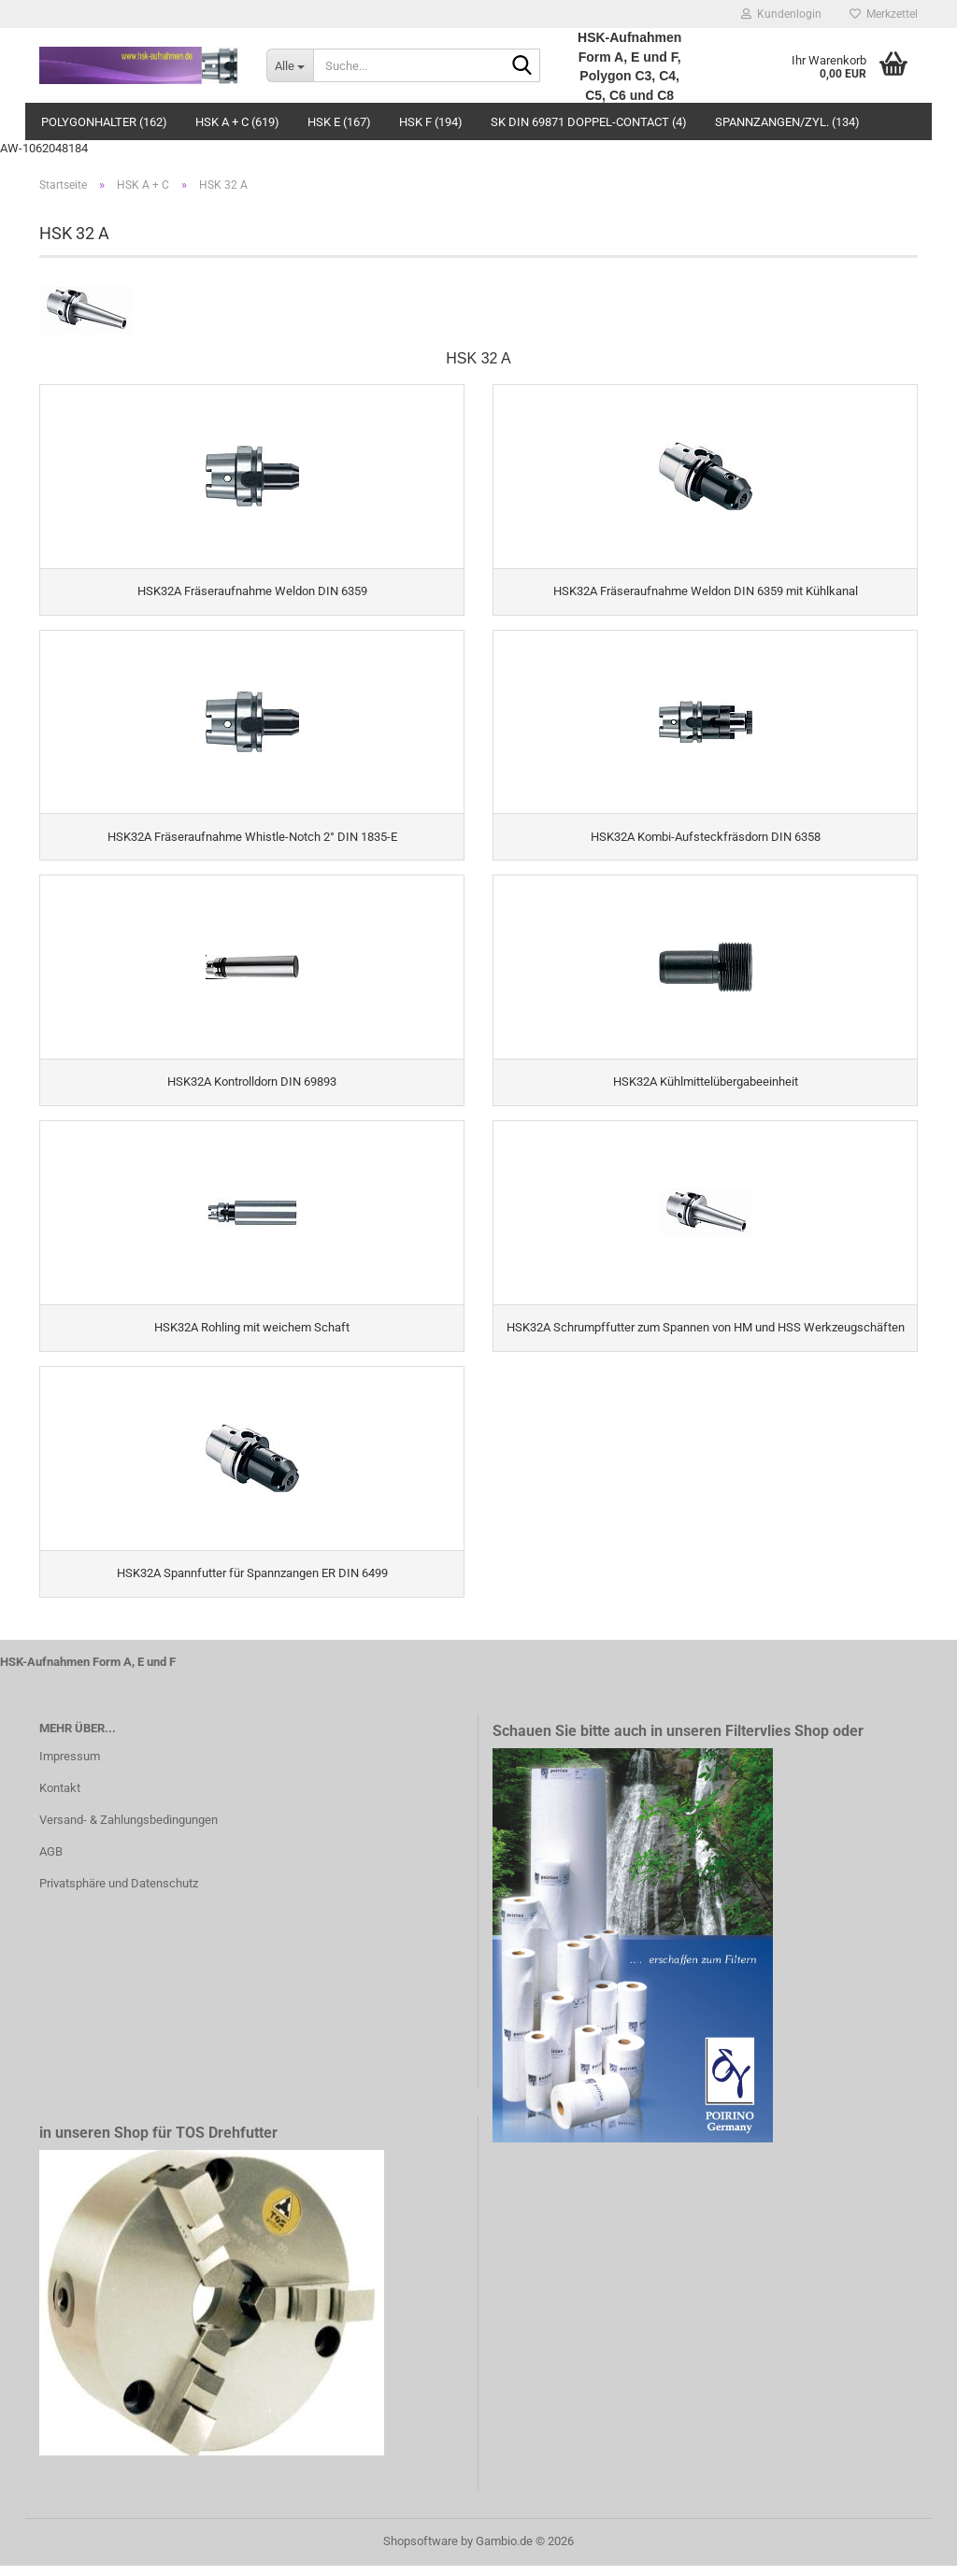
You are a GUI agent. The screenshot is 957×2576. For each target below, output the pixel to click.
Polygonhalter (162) (104, 122)
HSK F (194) (431, 122)
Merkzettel (884, 14)
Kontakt (59, 1798)
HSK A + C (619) (237, 122)
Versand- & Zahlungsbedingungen (128, 1830)
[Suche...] (289, 65)
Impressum (69, 1766)
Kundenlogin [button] (781, 14)
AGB (51, 1862)
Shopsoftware (420, 2551)
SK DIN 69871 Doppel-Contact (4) (589, 122)
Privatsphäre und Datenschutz (118, 1893)
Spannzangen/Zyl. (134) (787, 122)
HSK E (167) (339, 122)
